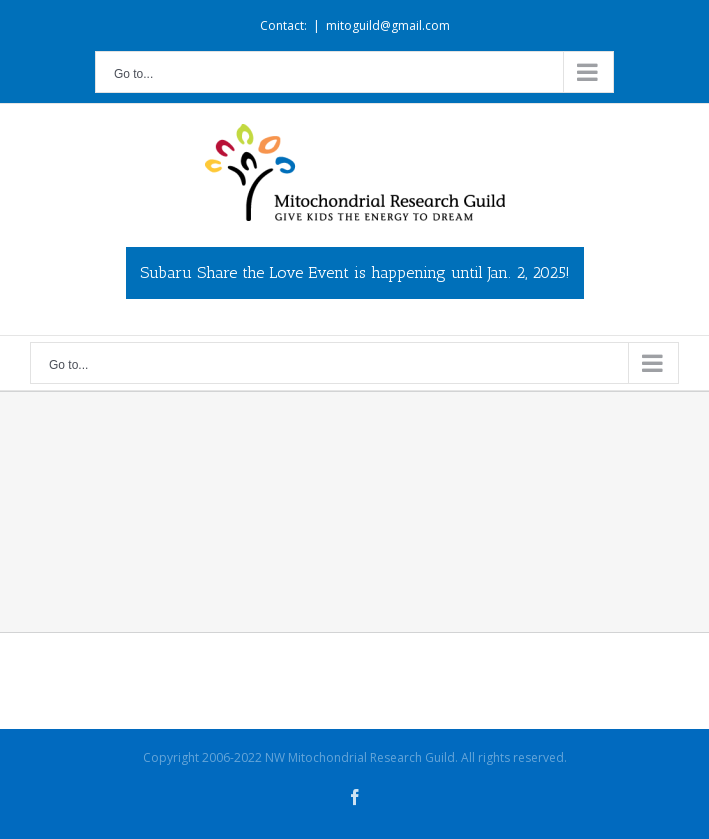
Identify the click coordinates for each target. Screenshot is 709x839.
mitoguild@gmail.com (388, 25)
